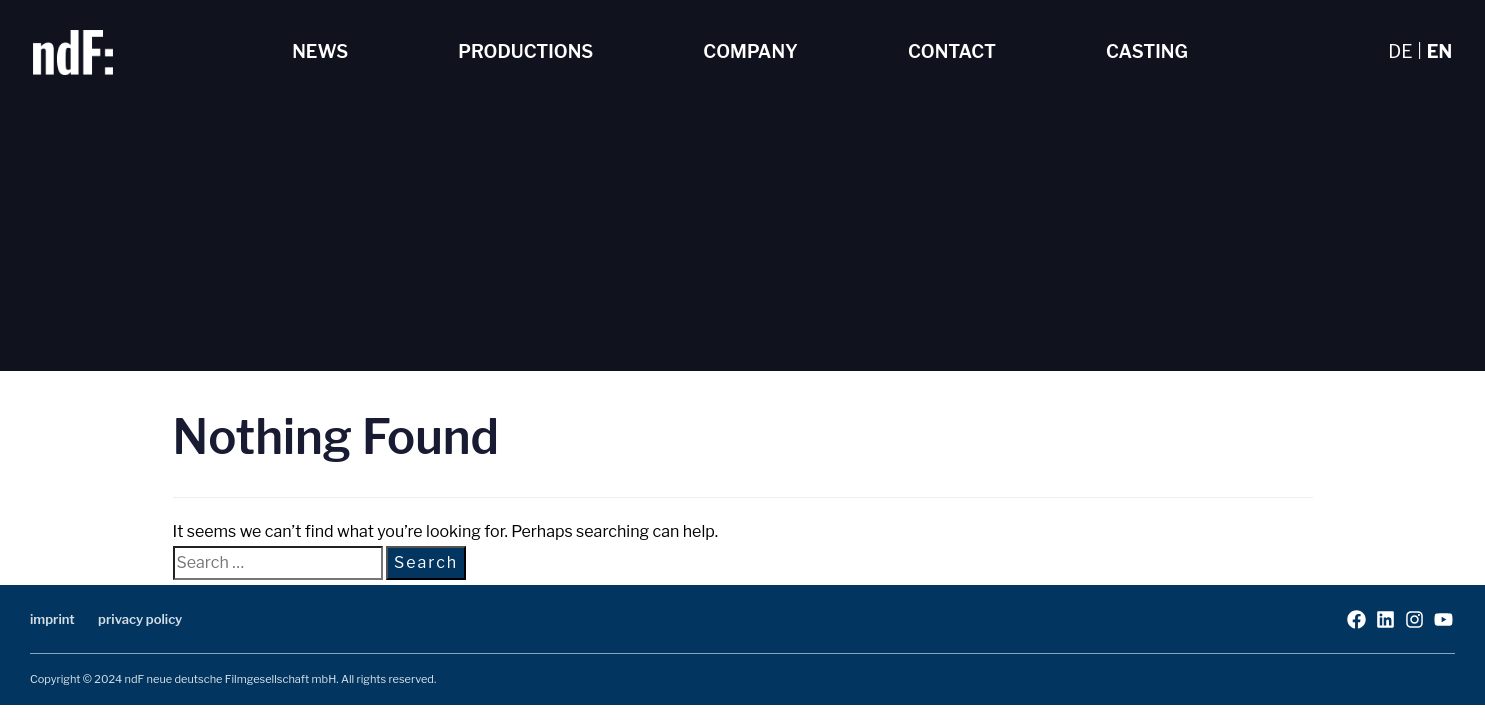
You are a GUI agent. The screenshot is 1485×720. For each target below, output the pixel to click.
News (320, 51)
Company (750, 51)
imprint (52, 619)
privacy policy (140, 619)
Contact (952, 51)
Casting (1147, 51)
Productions (525, 51)
